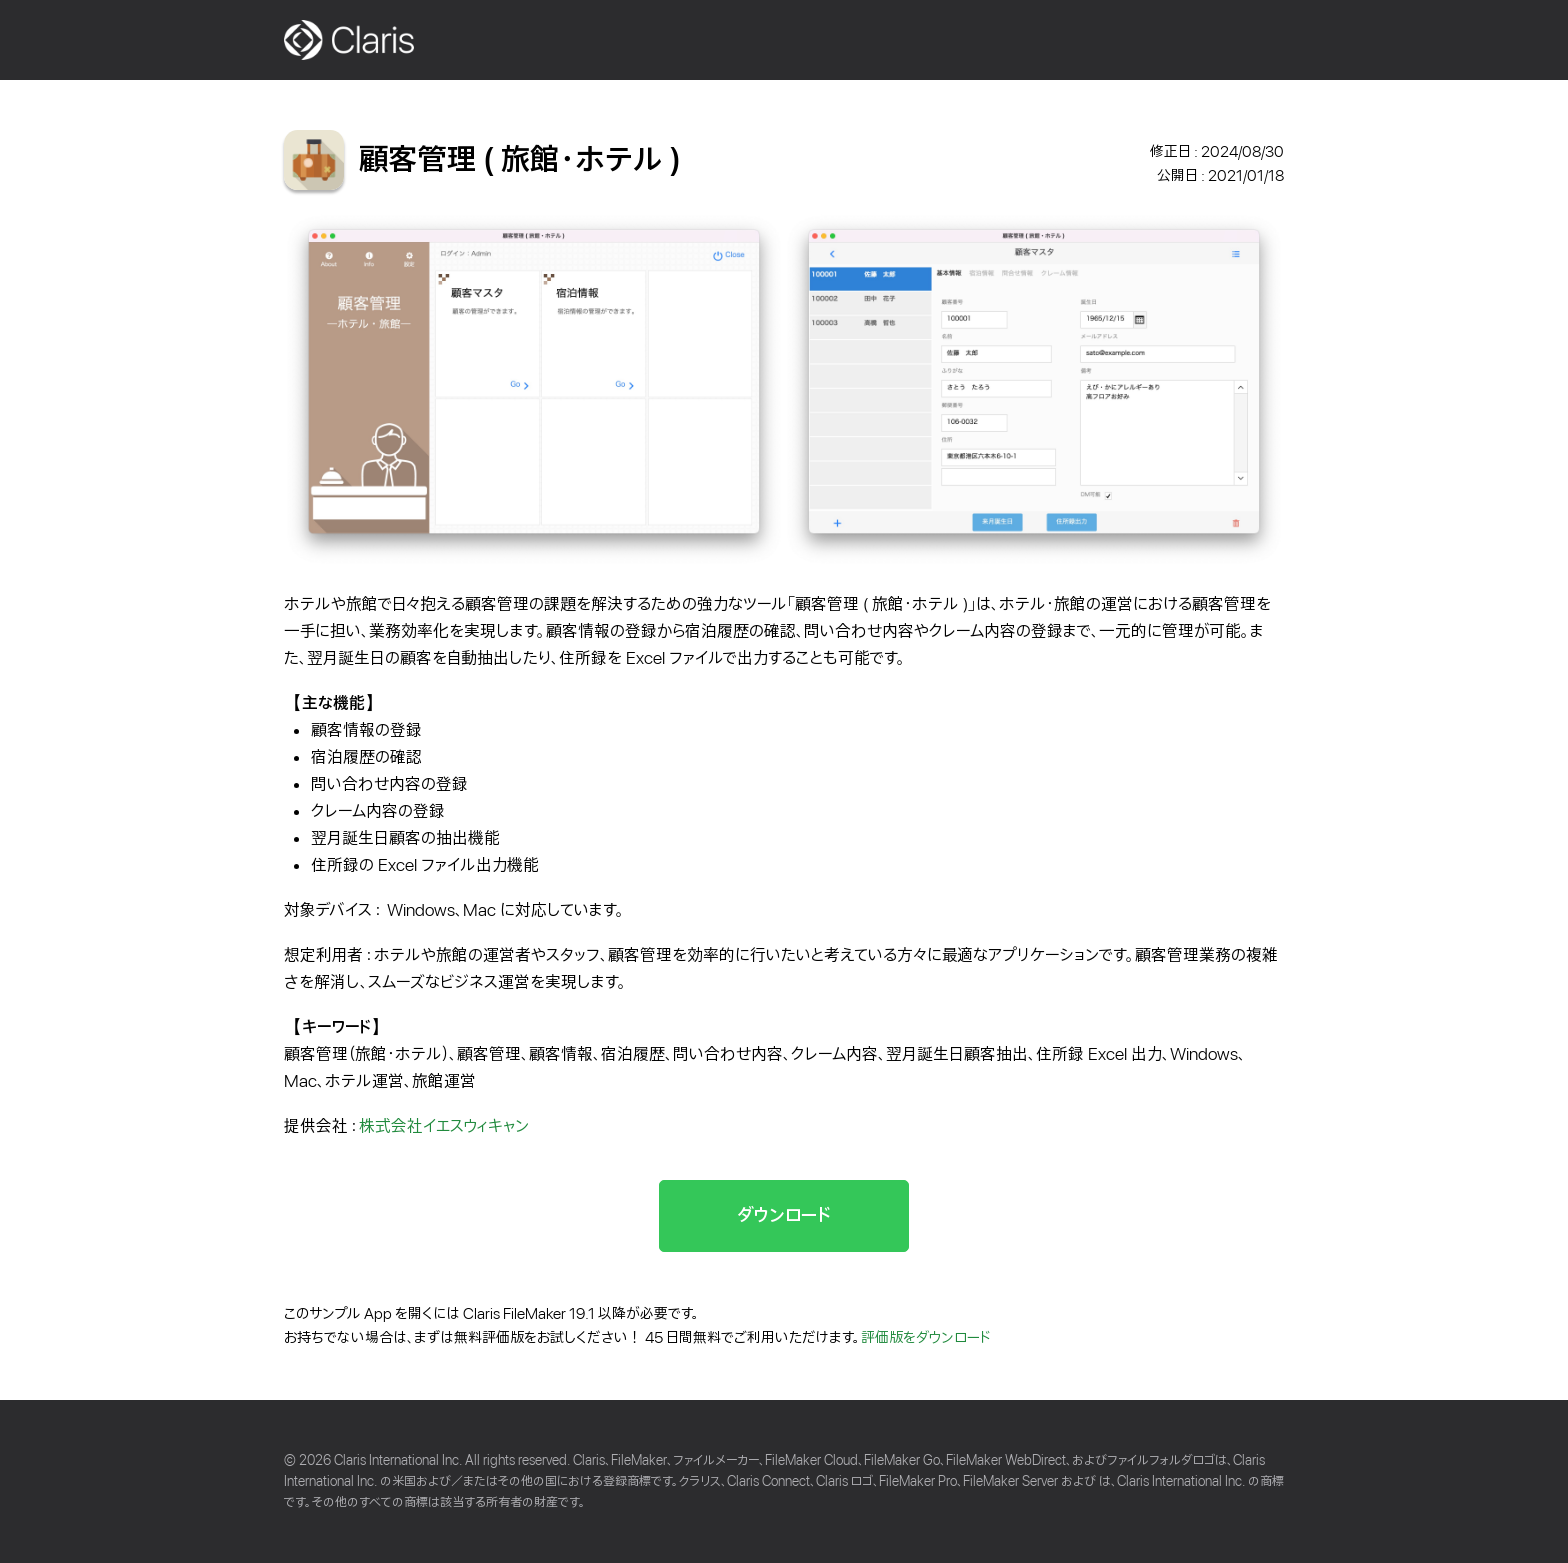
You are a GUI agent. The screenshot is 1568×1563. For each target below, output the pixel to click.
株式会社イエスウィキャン (444, 1126)
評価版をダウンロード (926, 1338)
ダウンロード (784, 1215)
